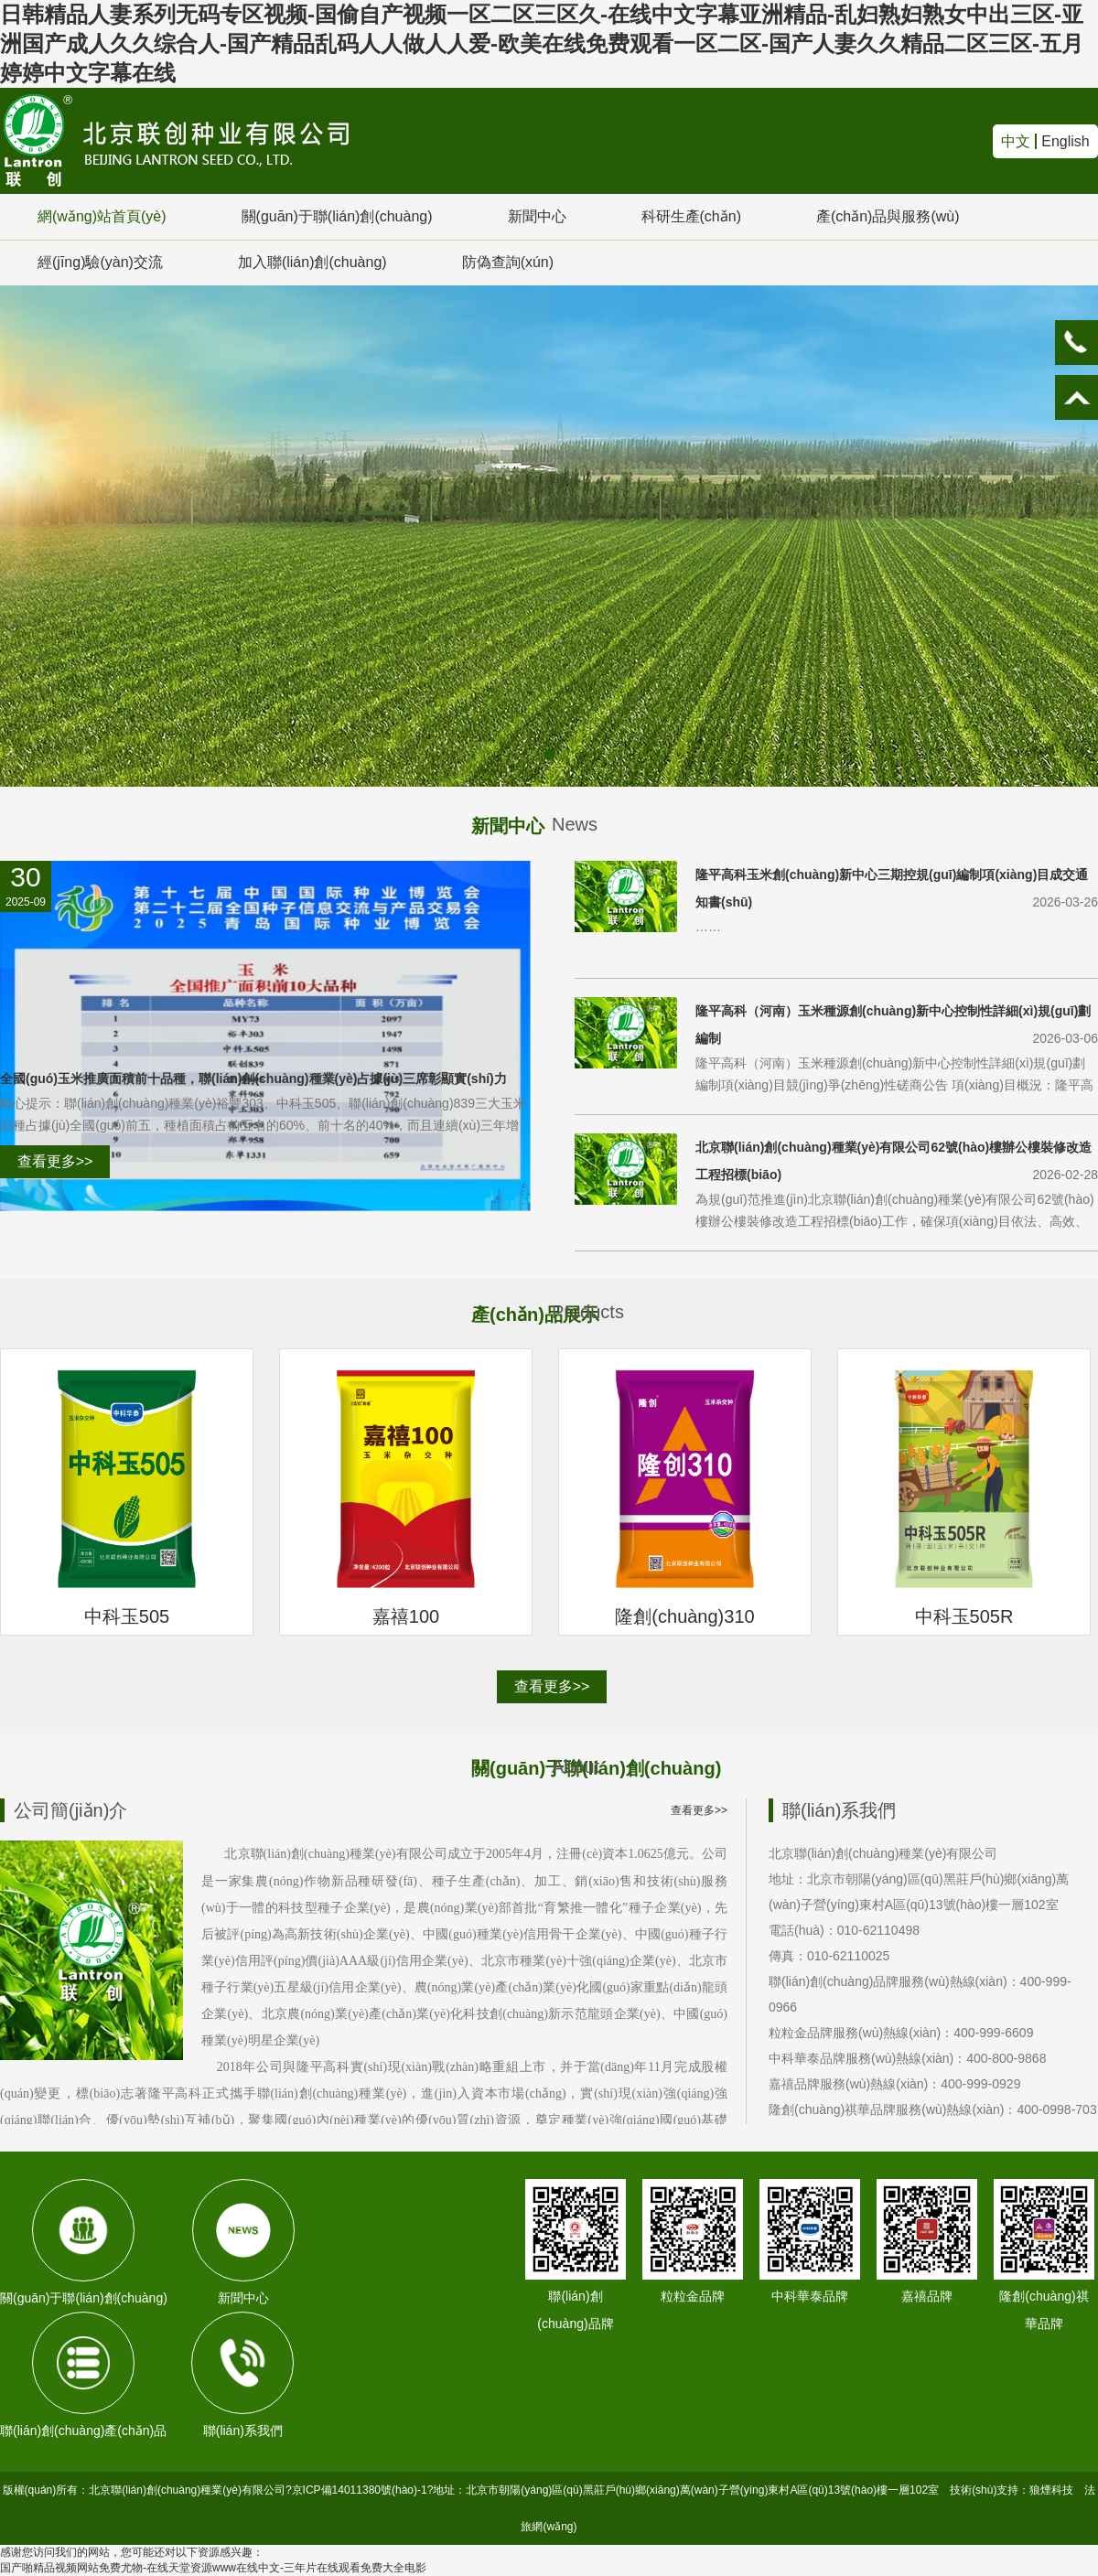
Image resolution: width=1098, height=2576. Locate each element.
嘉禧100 (405, 1616)
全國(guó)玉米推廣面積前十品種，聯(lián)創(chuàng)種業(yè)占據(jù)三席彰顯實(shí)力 (253, 1078)
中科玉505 (126, 1616)
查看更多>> (55, 1161)
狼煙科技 (1051, 2490)
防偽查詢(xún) (508, 262)
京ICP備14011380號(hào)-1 (359, 2490)
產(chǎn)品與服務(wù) (888, 216)
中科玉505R (964, 1616)
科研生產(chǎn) (691, 216)
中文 (1015, 141)
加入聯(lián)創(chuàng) (312, 262)
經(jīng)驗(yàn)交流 (100, 262)
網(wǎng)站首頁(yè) (102, 216)
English (1065, 141)
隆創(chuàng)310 (684, 1616)
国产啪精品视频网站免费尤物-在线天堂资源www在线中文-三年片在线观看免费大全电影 (213, 2567)
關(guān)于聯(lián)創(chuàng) (337, 216)
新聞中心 (537, 216)
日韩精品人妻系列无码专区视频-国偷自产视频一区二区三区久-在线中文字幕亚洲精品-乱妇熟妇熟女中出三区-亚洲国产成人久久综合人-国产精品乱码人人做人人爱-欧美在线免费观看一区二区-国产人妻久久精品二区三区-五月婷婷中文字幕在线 (541, 43)
